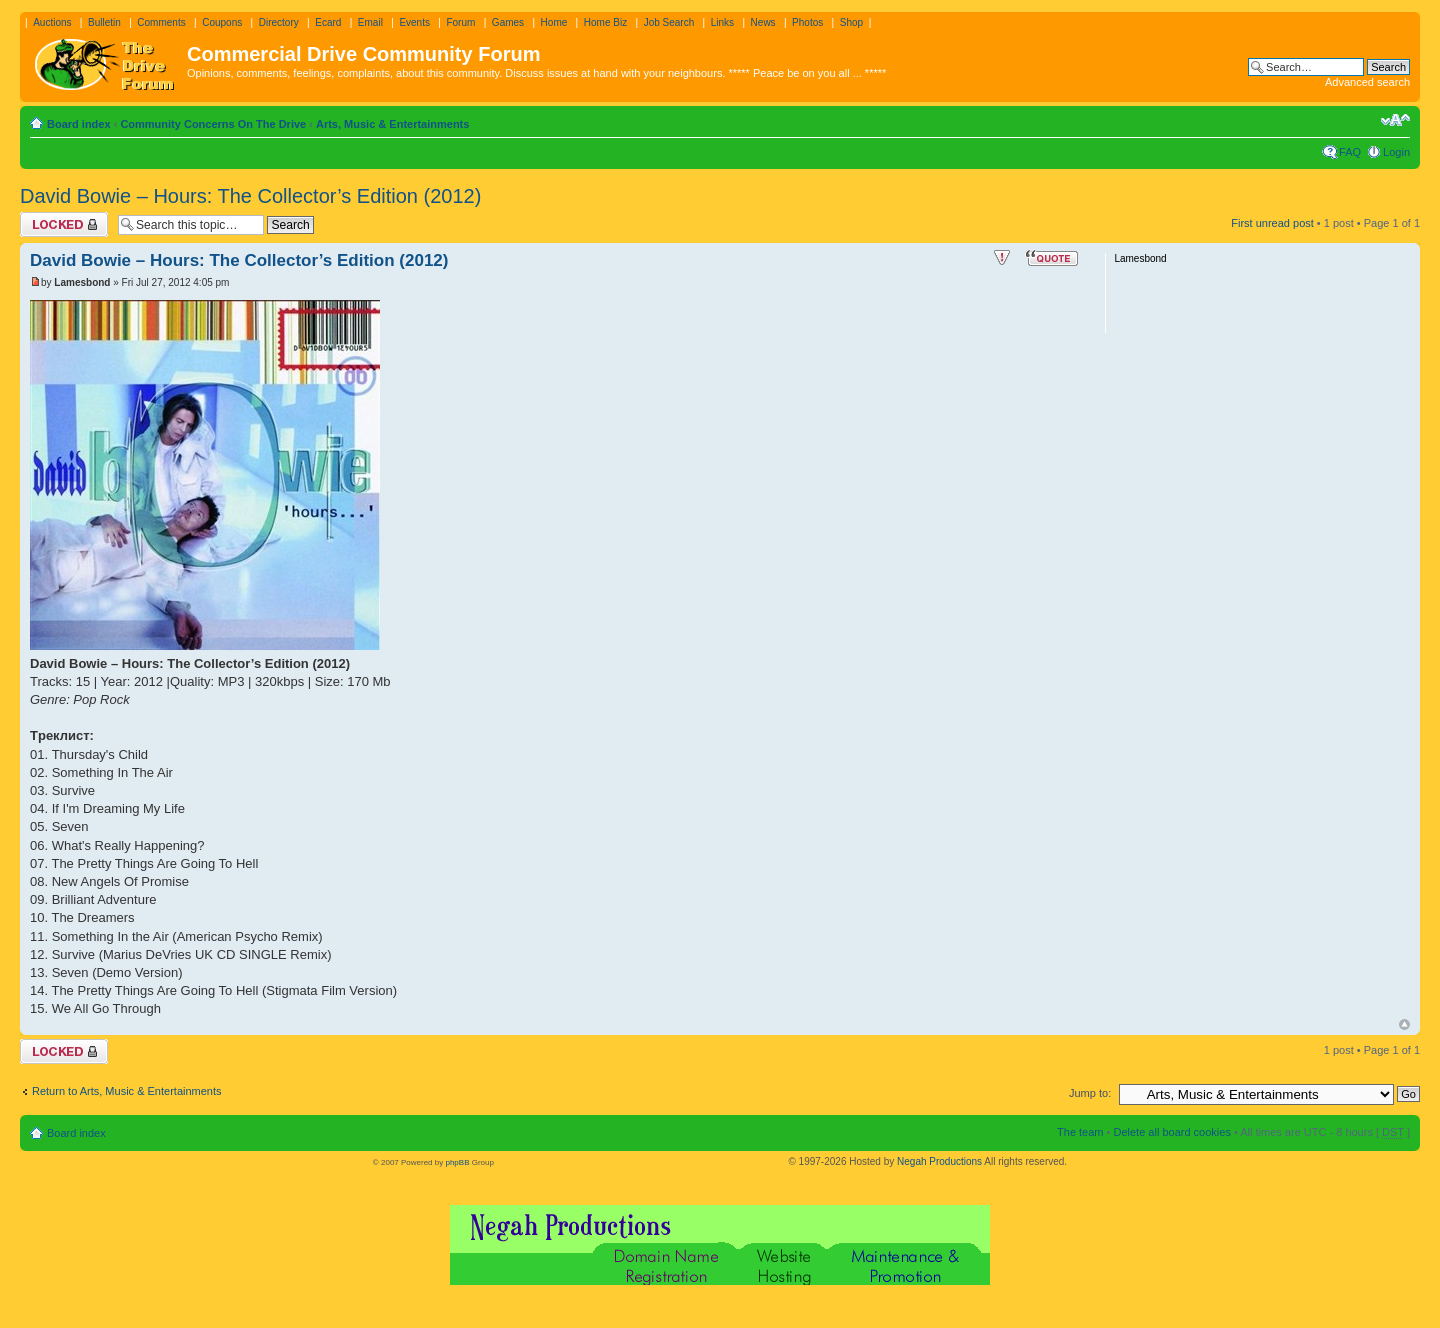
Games (508, 22)
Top (1404, 1024)
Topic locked (64, 224)
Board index (79, 124)
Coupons (222, 22)
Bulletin (104, 22)
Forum (460, 22)
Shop (851, 22)
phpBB (457, 1162)
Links (722, 22)
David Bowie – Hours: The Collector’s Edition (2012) (250, 196)
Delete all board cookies (1171, 1132)
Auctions (52, 22)
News (763, 22)
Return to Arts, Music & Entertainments (127, 1091)
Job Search (669, 22)
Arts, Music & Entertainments (392, 124)
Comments (161, 22)
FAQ (1350, 152)
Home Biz (605, 22)
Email (370, 22)
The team (1080, 1132)
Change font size (1395, 120)
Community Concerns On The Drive (213, 124)
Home (554, 22)
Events (414, 22)
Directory (279, 22)
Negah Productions (939, 1161)
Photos (807, 22)
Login (1396, 152)
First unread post (1272, 223)
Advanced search (1367, 82)
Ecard (328, 22)
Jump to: (1090, 1093)
